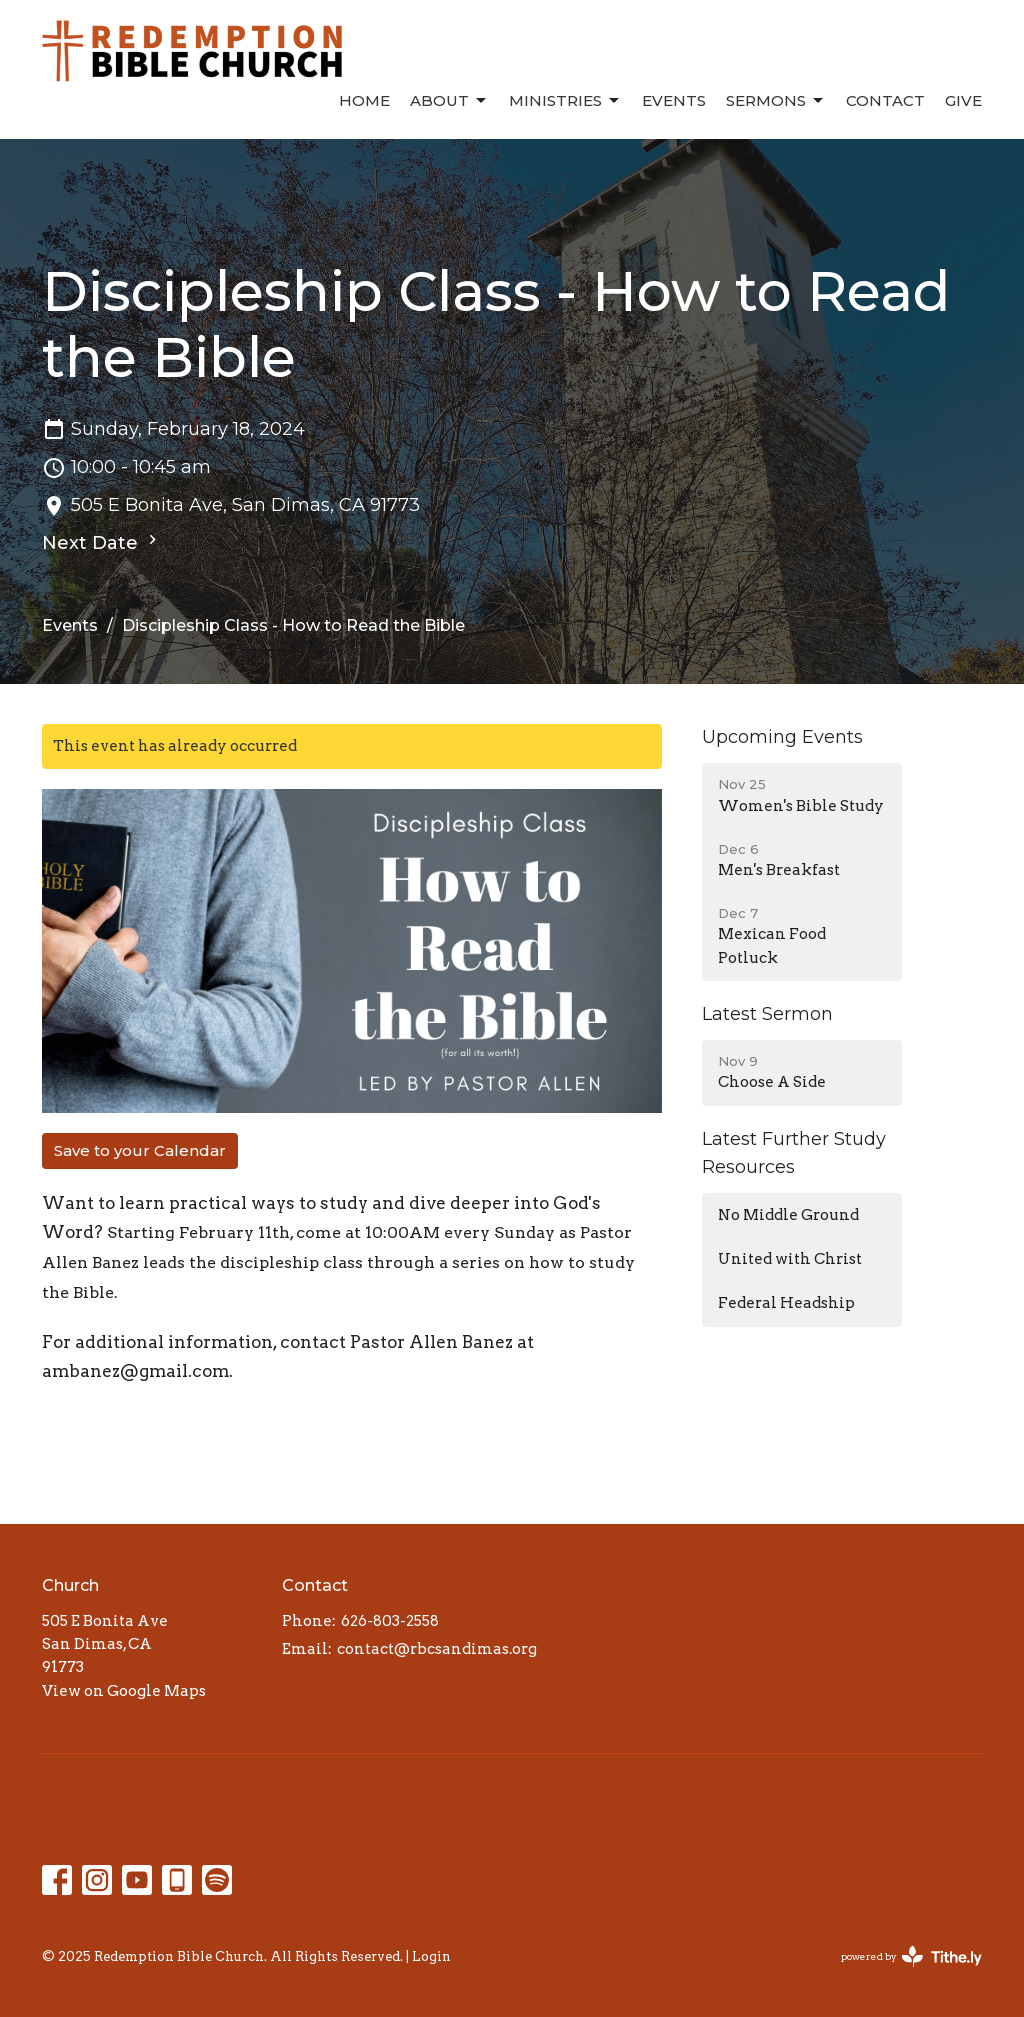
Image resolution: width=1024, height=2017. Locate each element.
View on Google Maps (124, 1691)
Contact (885, 100)
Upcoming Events (782, 737)
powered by (911, 1956)
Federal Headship (786, 1303)
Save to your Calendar (140, 1150)
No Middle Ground (788, 1215)
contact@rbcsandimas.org (437, 1649)
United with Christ (790, 1259)
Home (364, 100)
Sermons (776, 101)
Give (963, 100)
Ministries (565, 101)
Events (674, 100)
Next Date (102, 542)
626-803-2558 (390, 1621)
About (449, 101)
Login (431, 1956)
